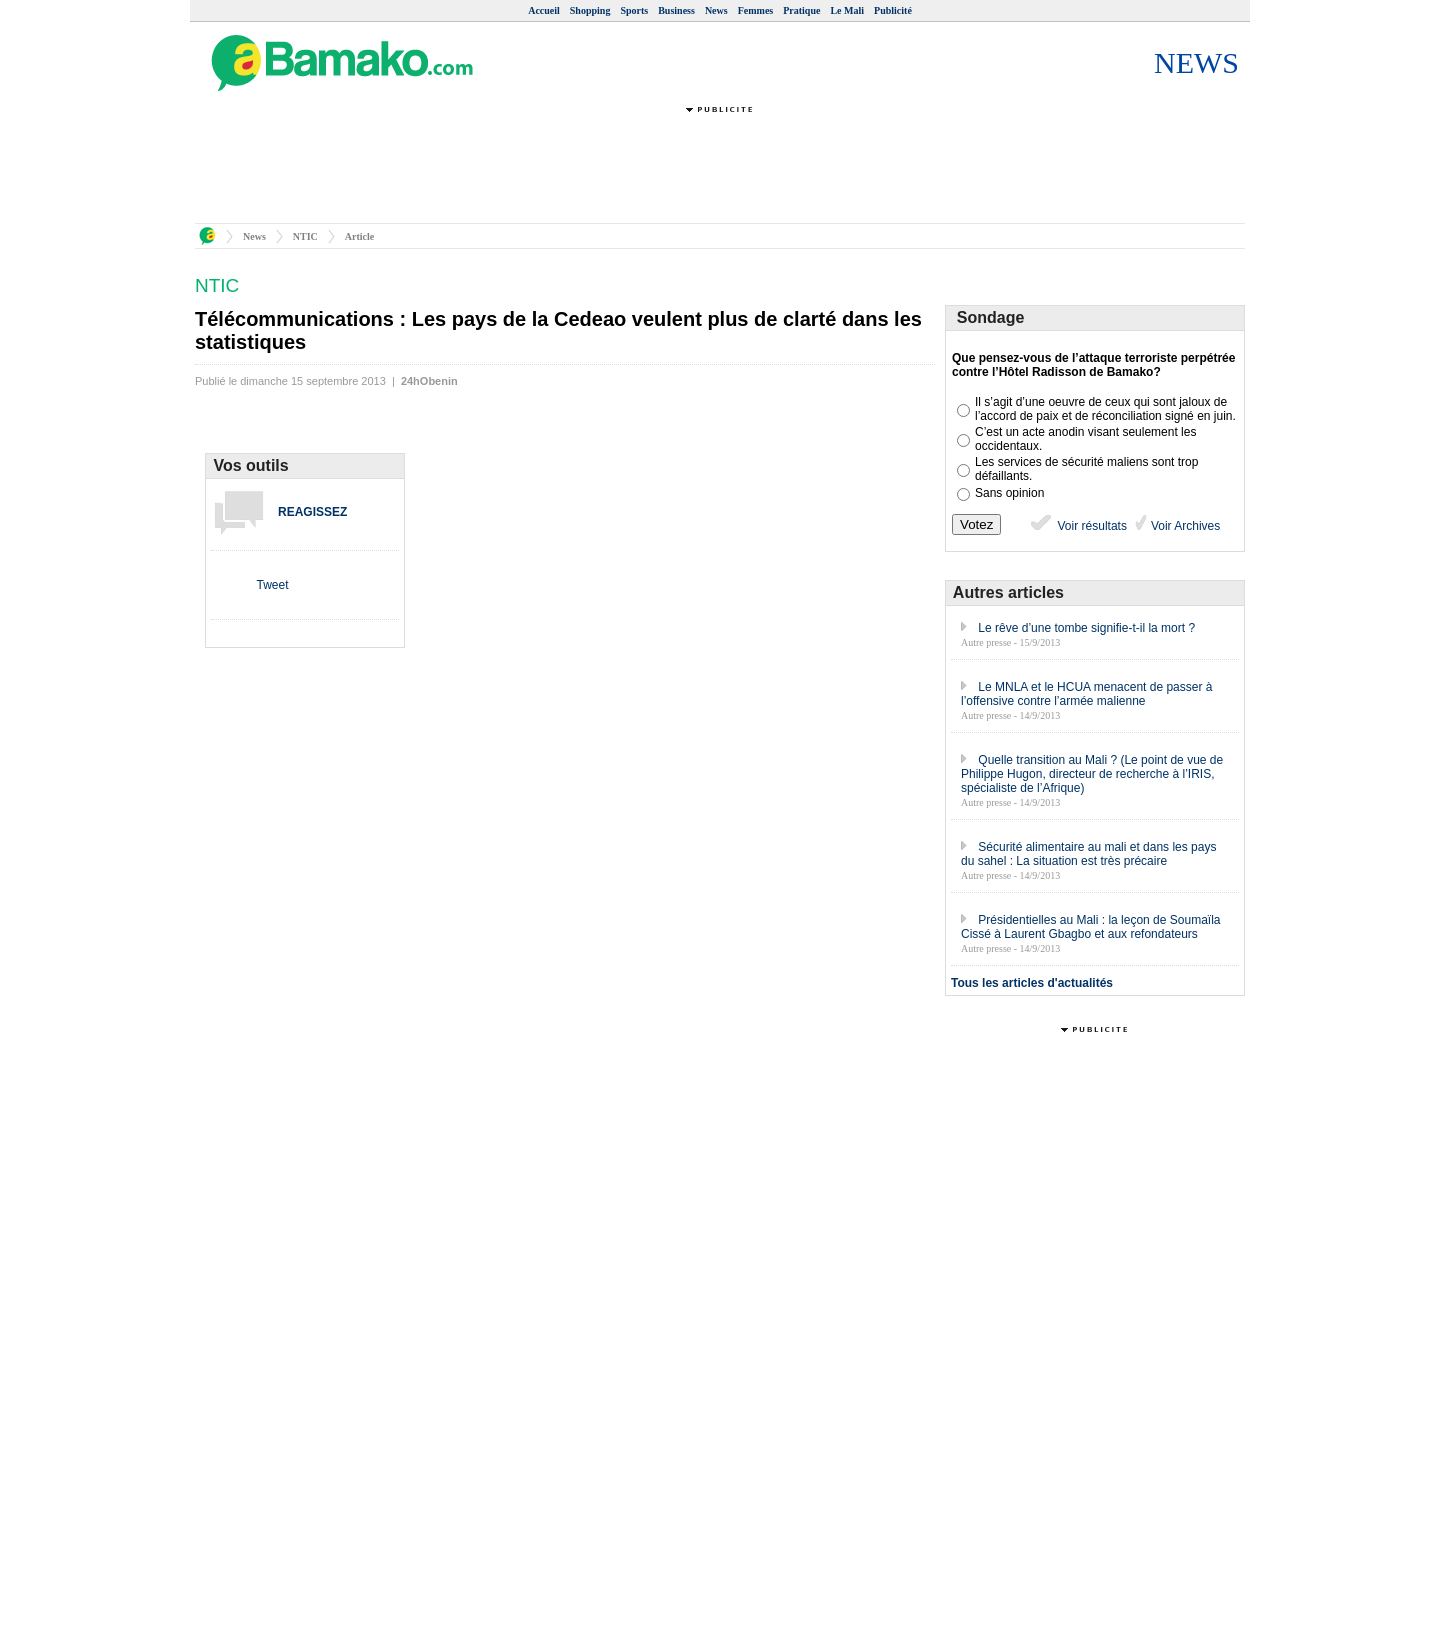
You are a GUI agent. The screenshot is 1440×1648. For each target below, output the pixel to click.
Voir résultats (1077, 526)
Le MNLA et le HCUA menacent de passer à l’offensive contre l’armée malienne (1086, 694)
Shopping (590, 10)
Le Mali (847, 10)
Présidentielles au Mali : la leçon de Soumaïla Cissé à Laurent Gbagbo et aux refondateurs (1090, 927)
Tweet (272, 585)
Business (676, 10)
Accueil (544, 10)
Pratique (801, 10)
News (716, 10)
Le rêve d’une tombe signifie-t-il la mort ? (1086, 628)
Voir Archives (1184, 526)
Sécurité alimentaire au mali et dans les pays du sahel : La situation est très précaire (1088, 854)
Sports (634, 10)
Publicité (893, 10)
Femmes (756, 10)
